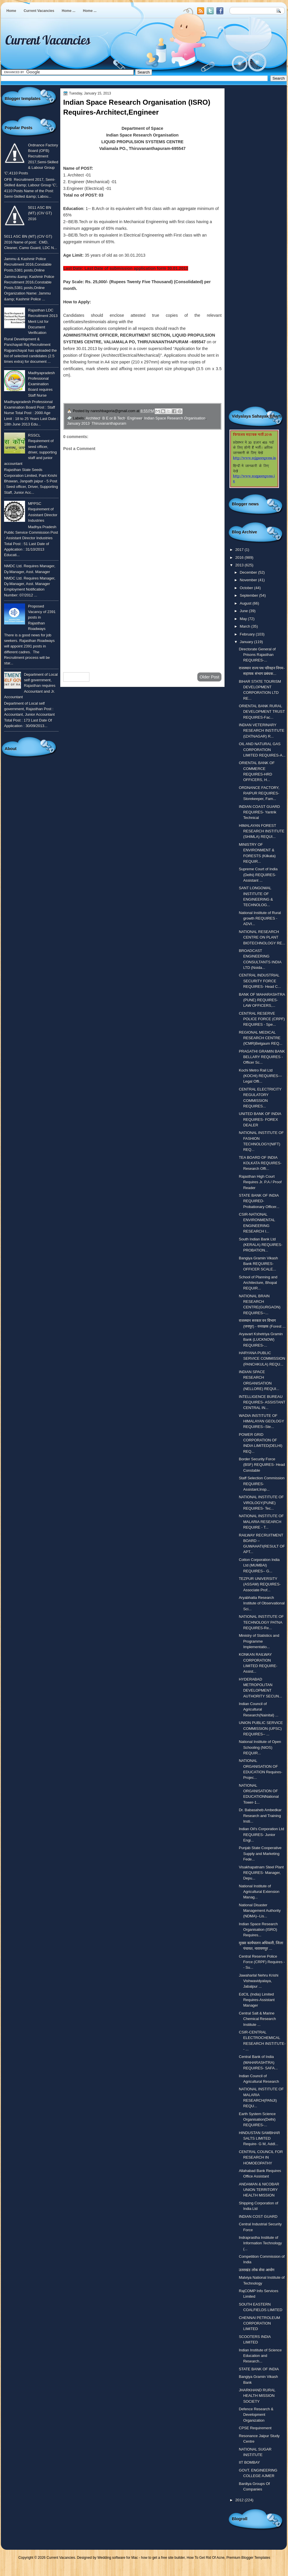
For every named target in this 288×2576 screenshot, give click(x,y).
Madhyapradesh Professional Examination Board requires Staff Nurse (41, 384)
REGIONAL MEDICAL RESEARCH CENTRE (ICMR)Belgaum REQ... (260, 1038)
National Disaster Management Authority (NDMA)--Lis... (260, 1911)
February (248, 634)
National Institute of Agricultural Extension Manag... (259, 1892)
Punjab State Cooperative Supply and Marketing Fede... (260, 1853)
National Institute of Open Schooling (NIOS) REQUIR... (260, 1747)
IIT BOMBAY (249, 2462)
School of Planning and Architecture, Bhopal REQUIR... (258, 1283)
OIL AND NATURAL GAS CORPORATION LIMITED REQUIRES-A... (262, 749)
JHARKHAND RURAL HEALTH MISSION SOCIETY (257, 2396)
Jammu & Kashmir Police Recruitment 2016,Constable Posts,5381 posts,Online (28, 264)
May (244, 619)
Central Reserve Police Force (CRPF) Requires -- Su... (262, 1962)
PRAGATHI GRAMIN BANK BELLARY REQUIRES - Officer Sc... (262, 1057)
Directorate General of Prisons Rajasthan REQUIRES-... (257, 655)
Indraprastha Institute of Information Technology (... (260, 2243)
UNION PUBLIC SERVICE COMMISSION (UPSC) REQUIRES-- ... (261, 1728)
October (247, 588)
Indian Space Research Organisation (174, 418)
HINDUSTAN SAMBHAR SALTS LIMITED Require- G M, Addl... (259, 2138)
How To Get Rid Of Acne (206, 2558)
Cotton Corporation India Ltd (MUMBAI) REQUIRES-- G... (259, 1565)
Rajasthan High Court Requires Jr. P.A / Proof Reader (260, 1182)
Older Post (209, 677)
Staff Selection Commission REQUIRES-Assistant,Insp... (262, 1484)
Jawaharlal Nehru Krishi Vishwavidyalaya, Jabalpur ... (258, 1981)
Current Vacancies (39, 11)
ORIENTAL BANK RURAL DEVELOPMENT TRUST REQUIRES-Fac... (262, 712)
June (244, 611)
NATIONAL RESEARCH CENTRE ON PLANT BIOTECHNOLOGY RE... (262, 937)
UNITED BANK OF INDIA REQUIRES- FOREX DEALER (260, 1119)
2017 (240, 549)
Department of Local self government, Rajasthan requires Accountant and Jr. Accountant (31, 685)
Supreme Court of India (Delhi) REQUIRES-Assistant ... (258, 875)
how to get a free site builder (163, 2558)
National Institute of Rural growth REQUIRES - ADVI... (260, 918)
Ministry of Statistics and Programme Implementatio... (259, 1641)
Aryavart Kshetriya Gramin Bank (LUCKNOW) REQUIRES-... (261, 1340)
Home (11, 11)
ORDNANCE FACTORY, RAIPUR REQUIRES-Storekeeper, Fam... (259, 793)
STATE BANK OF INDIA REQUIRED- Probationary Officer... (259, 1201)
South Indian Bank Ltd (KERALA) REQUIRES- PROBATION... (260, 1245)
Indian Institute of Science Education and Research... (260, 2356)
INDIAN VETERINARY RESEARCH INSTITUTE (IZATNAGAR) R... (261, 730)
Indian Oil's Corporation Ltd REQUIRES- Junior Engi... (261, 1834)
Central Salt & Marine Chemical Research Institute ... (257, 2019)
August (246, 603)
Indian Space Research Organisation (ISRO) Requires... (258, 1930)
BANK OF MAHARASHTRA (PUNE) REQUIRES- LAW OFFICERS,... (262, 1000)
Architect (93, 418)
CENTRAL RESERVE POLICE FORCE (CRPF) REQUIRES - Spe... (262, 1019)
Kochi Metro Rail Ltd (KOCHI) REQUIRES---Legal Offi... (260, 1076)
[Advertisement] (142, 621)
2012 (240, 2500)
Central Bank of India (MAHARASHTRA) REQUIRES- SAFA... (258, 2062)
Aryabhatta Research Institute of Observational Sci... (262, 1603)
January (247, 642)
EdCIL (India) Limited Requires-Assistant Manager (257, 2000)
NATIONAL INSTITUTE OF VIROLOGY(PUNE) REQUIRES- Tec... (261, 1503)
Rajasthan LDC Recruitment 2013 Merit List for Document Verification (43, 321)
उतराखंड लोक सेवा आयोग (256, 2270)
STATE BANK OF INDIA (259, 2369)
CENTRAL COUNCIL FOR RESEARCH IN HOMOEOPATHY (261, 2157)
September (249, 595)
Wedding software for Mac (117, 2558)
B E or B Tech (114, 418)
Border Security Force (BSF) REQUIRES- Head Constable (262, 1465)
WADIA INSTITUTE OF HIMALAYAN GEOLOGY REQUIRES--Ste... (261, 1421)
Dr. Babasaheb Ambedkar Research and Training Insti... (260, 1816)
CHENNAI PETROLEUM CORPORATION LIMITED (259, 2323)
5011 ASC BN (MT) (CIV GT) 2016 (40, 213)
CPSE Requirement (255, 2428)
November (249, 580)
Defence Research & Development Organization (256, 2415)
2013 (240, 565)
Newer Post (76, 677)
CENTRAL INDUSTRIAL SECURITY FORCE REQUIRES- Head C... (260, 981)
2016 (240, 557)
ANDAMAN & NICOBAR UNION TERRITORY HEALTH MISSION (259, 2190)
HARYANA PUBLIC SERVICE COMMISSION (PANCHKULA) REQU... (262, 1358)
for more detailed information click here (142, 395)
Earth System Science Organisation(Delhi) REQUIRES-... (257, 2119)
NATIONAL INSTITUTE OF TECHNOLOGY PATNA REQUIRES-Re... (261, 1622)
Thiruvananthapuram (109, 423)
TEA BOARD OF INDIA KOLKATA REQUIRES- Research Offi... (260, 1163)
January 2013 (78, 423)
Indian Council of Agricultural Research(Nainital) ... (258, 1709)
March (245, 626)
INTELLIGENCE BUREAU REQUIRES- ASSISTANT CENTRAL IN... (262, 1402)
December (249, 572)
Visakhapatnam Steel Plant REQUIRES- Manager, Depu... (261, 1873)
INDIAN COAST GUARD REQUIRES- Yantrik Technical (259, 812)
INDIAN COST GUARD (258, 2216)
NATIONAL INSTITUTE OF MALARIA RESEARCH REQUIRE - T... (261, 1522)
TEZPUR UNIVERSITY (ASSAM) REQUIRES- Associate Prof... (260, 1584)
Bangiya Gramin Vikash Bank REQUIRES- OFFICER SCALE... (258, 1264)
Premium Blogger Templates (249, 2558)
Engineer (134, 418)
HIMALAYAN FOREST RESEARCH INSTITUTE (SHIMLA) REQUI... (261, 831)
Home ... (68, 11)
